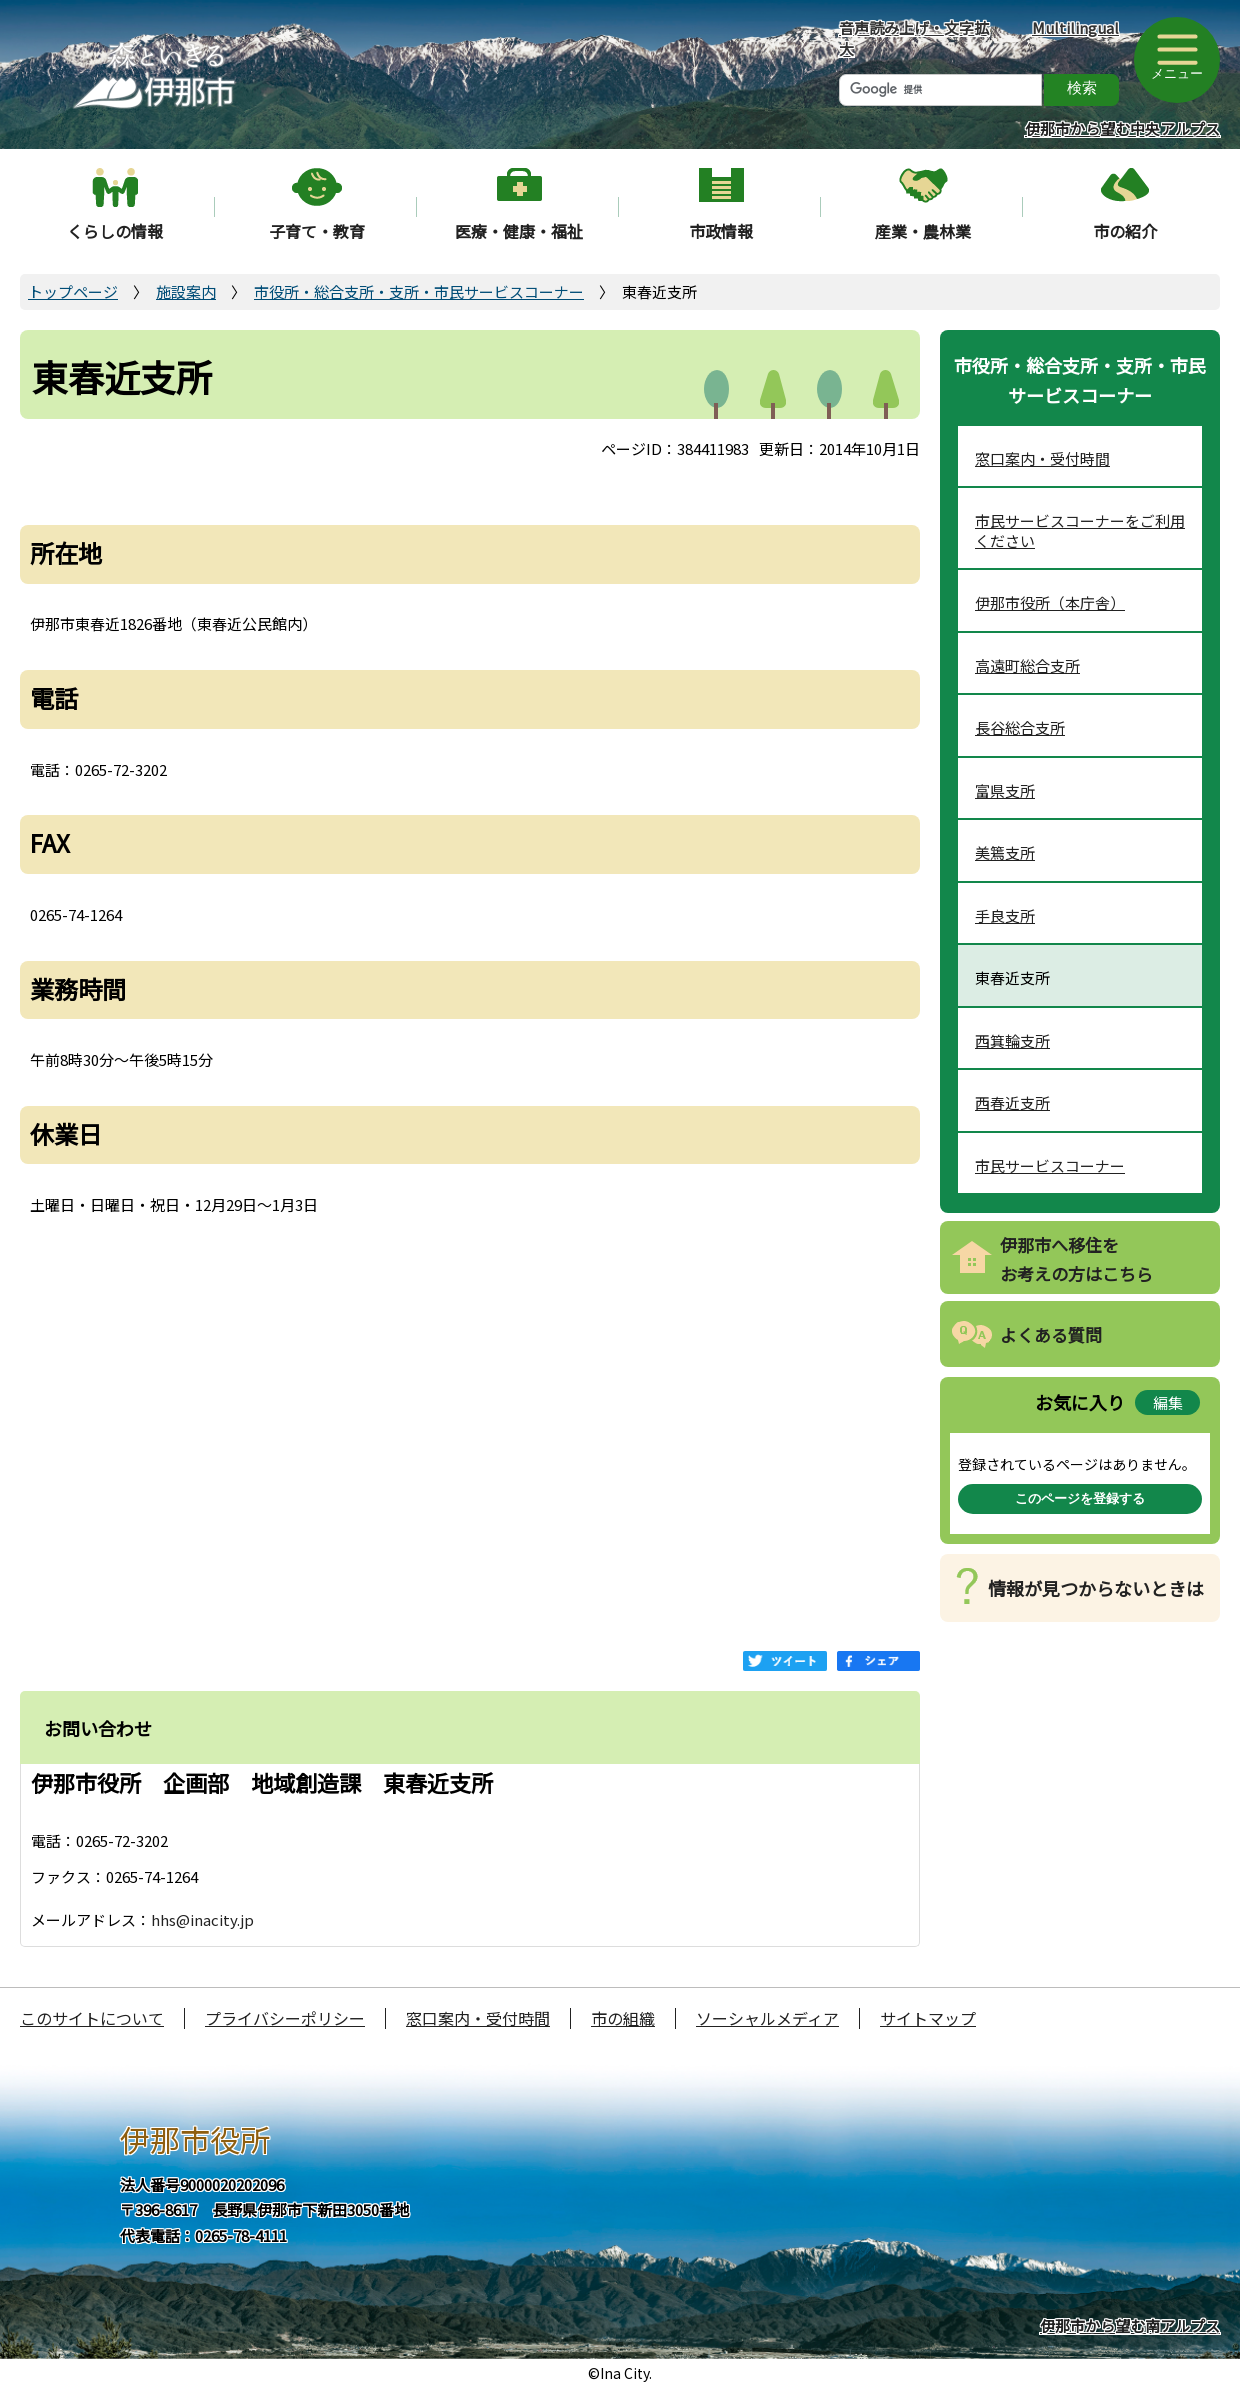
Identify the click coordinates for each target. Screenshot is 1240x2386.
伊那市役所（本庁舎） (1050, 602)
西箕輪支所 (1012, 1040)
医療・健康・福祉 (519, 231)
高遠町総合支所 (1027, 665)
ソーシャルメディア (767, 2018)
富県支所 (1005, 790)
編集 (1168, 1402)
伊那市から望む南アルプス (1130, 2325)
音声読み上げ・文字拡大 (914, 38)
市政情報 (721, 231)
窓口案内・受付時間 (1042, 458)
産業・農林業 (923, 231)
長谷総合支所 (1020, 727)
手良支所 (1005, 915)
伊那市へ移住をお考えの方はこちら (1076, 1259)
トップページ (73, 291)
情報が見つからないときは (1096, 1588)
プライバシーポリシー (285, 2018)
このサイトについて (92, 2018)
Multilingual (1075, 27)
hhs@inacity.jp (202, 1919)
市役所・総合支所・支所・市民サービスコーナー (419, 291)
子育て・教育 (317, 231)
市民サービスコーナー (1050, 1165)
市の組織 (623, 2018)
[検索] (940, 90)
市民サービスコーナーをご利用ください (1080, 530)
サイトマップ (928, 2018)
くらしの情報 (115, 231)
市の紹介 (1125, 231)
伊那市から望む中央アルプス (1122, 128)
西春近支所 (1012, 1102)
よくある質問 (1051, 1334)
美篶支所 (1005, 852)
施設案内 (186, 291)
